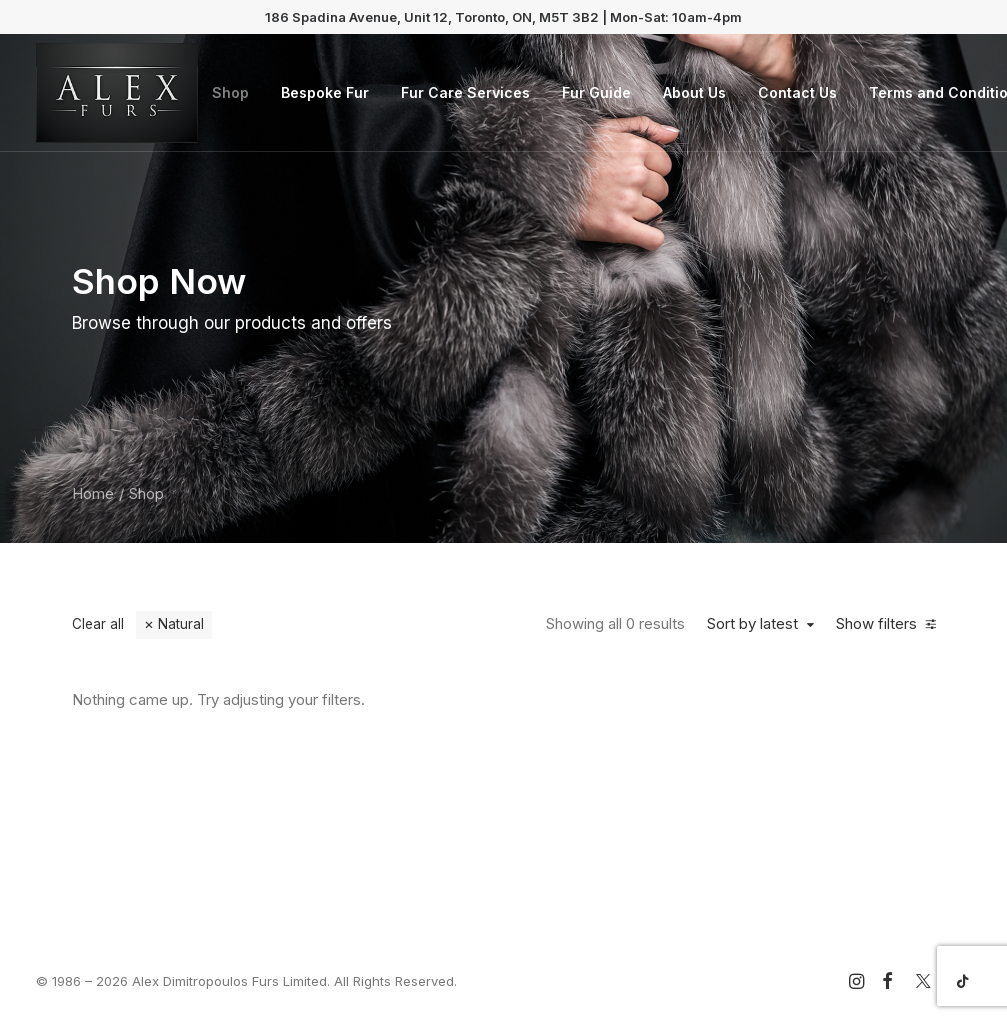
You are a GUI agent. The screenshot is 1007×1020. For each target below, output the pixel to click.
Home (93, 493)
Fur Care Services (465, 92)
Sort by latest (752, 624)
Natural (181, 624)
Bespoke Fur (325, 92)
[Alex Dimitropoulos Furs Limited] (117, 93)
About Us (694, 92)
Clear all (98, 624)
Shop (230, 92)
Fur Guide (596, 92)
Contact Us (797, 92)
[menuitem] (230, 93)
